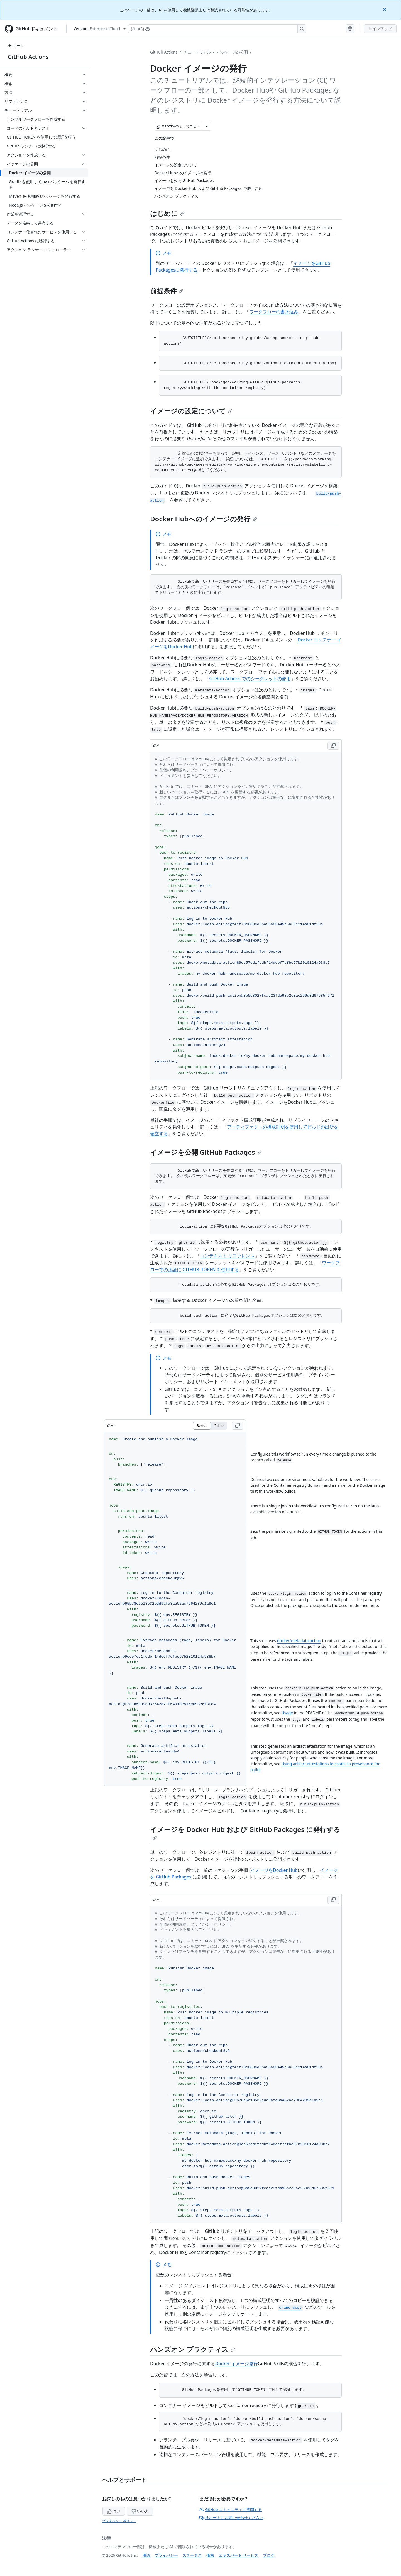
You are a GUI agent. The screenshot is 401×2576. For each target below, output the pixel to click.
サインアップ (380, 28)
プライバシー (166, 2555)
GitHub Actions (28, 56)
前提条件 (167, 290)
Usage (287, 1712)
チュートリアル (197, 52)
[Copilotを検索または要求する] (217, 28)
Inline (219, 1425)
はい (114, 2511)
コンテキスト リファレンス (227, 1256)
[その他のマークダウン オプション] (206, 126)
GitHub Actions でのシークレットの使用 (250, 679)
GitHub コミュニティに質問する (230, 2509)
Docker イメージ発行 (236, 2363)
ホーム (15, 45)
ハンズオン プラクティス (192, 2349)
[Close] (385, 9)
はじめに (167, 213)
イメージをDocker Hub (274, 1870)
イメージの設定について (191, 410)
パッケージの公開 (232, 52)
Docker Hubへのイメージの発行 (203, 518)
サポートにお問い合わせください (231, 2517)
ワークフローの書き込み (273, 312)
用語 (146, 2555)
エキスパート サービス (239, 2555)
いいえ (140, 2511)
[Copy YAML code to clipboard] (333, 746)
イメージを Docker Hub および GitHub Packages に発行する (245, 1832)
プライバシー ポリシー (119, 2521)
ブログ (269, 2555)
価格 (210, 2555)
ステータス (192, 2555)
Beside (202, 1425)
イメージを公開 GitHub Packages (206, 1152)
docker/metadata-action (299, 1640)
